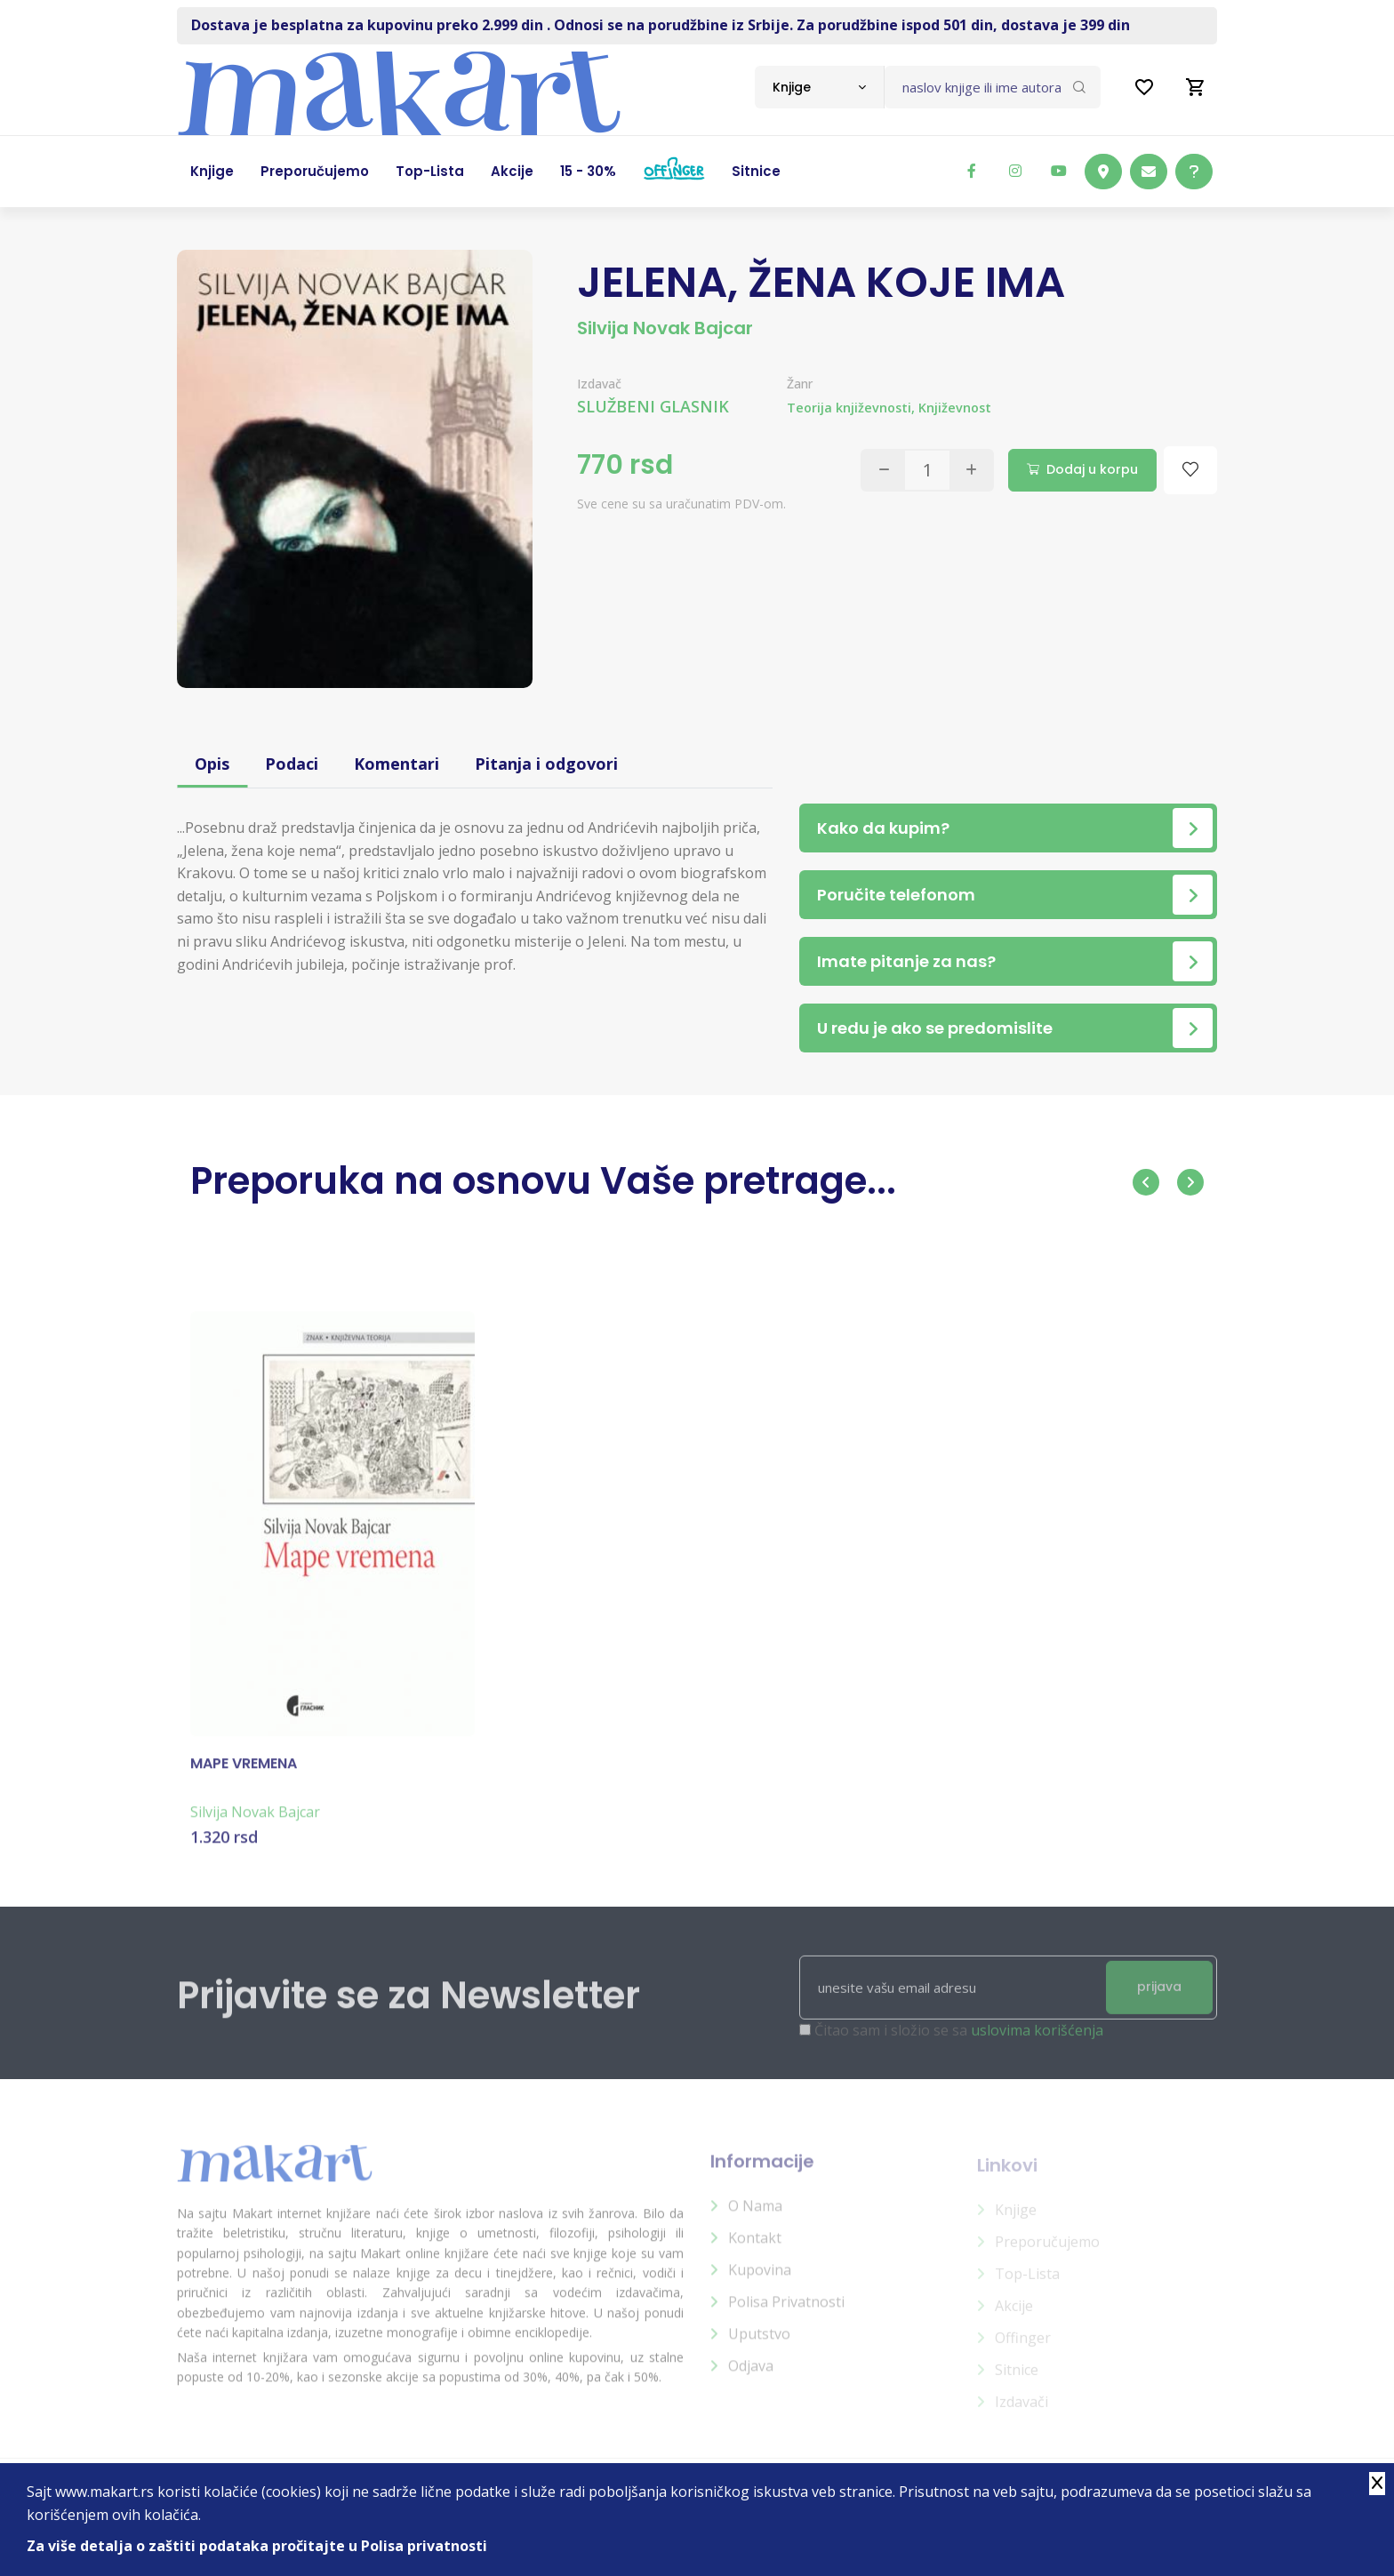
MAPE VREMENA (243, 1775)
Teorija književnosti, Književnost (889, 407)
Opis (212, 763)
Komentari (396, 763)
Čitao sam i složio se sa (958, 2042)
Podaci (291, 763)
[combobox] (819, 87)
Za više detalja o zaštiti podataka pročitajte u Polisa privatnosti (257, 2546)
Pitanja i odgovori (546, 763)
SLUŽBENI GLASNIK (653, 406)
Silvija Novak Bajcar (665, 328)
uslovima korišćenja (1037, 2042)
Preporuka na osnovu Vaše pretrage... (543, 1181)
